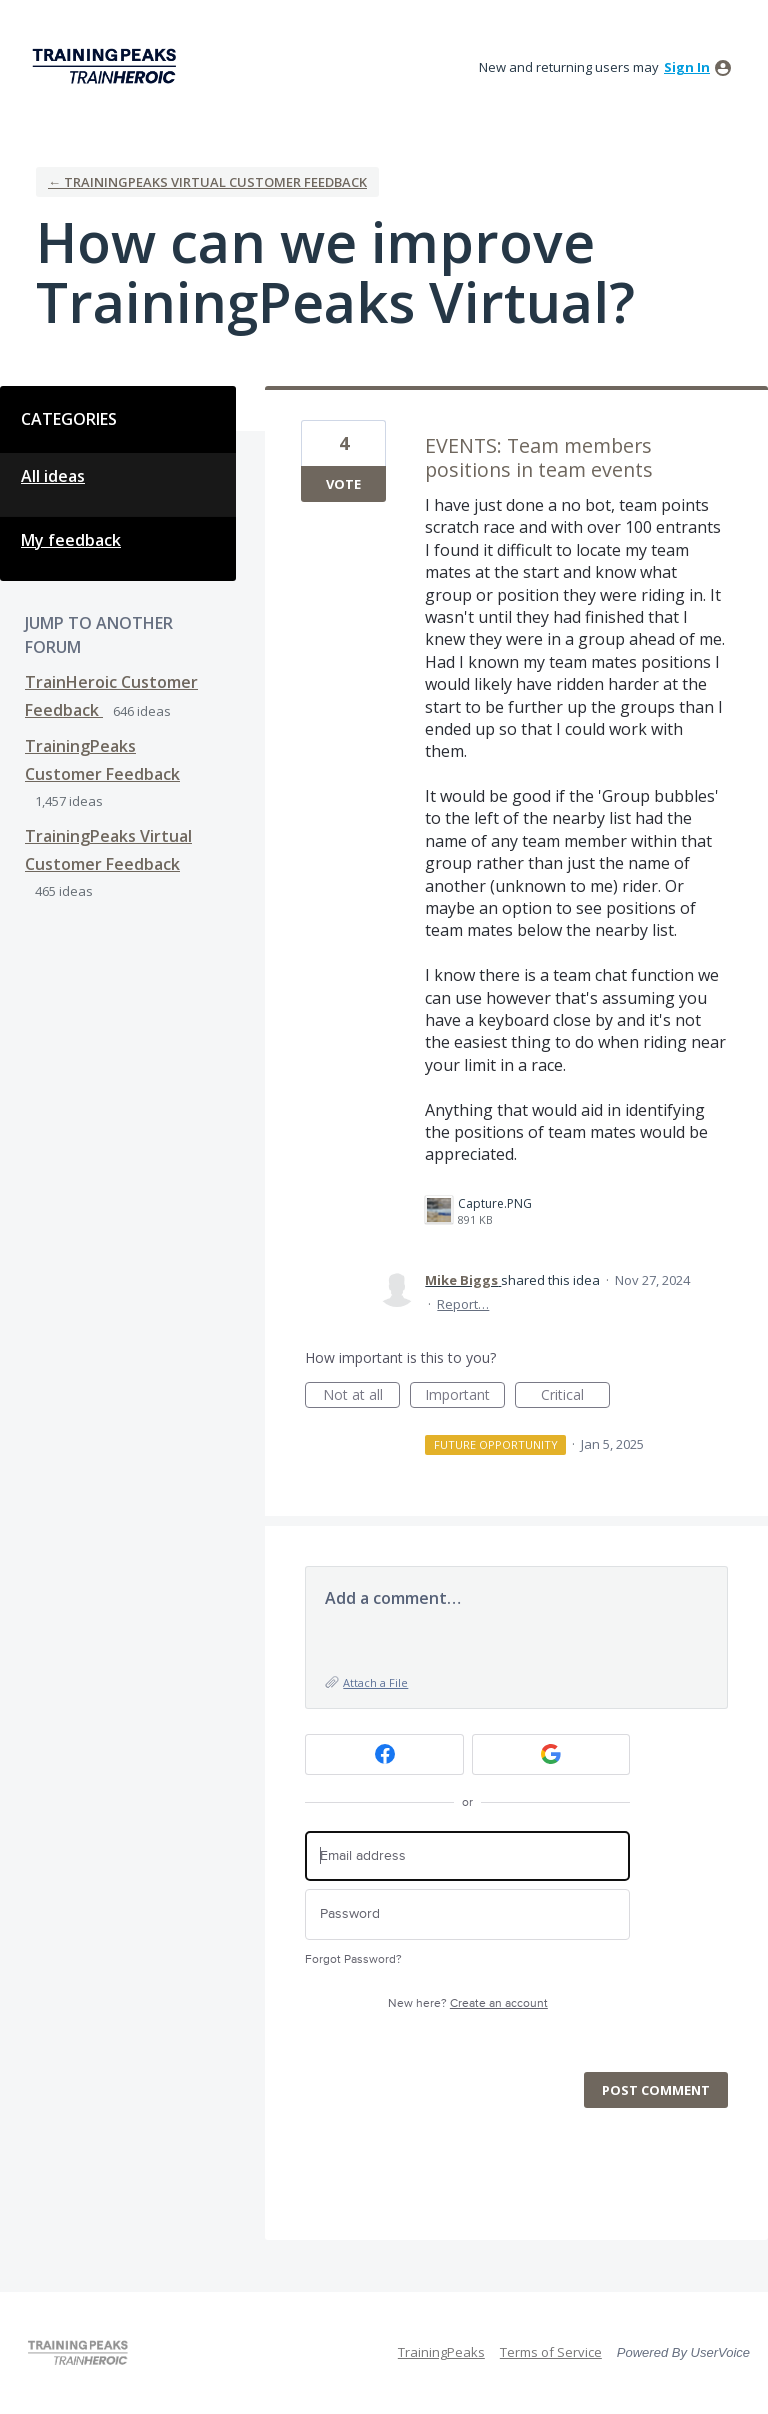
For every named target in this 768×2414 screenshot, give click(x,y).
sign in (687, 67)
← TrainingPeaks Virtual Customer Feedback (207, 182)
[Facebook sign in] (384, 1754)
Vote (343, 484)
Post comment (656, 2090)
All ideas (53, 476)
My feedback (71, 540)
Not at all (362, 1396)
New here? (468, 2003)
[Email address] (467, 1856)
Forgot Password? (353, 1959)
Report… (463, 1304)
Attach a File (375, 1682)
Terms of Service (551, 2352)
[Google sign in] (551, 1754)
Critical (575, 1396)
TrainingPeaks (441, 2352)
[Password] (467, 1914)
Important (465, 1396)
